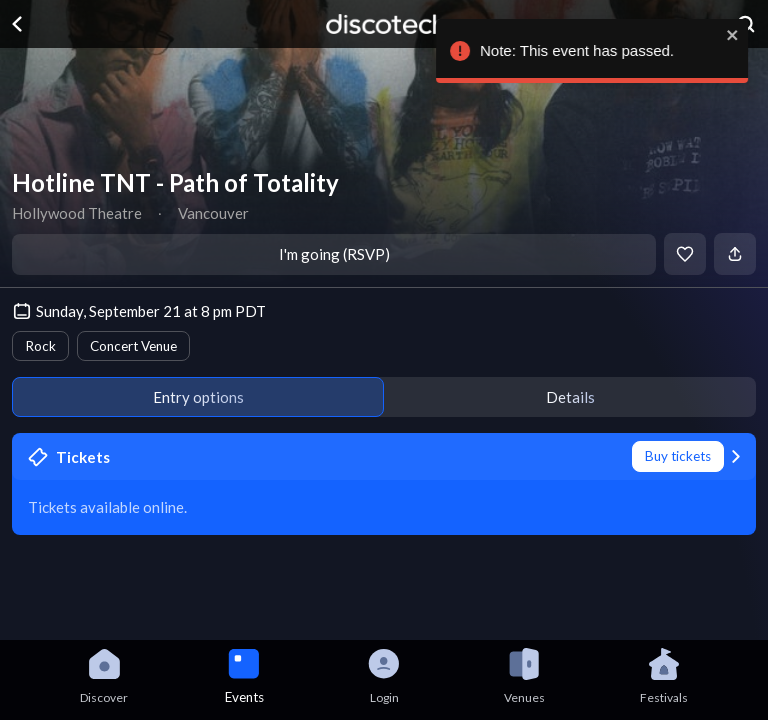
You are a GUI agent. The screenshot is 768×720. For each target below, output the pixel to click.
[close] (734, 35)
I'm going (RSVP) (334, 254)
